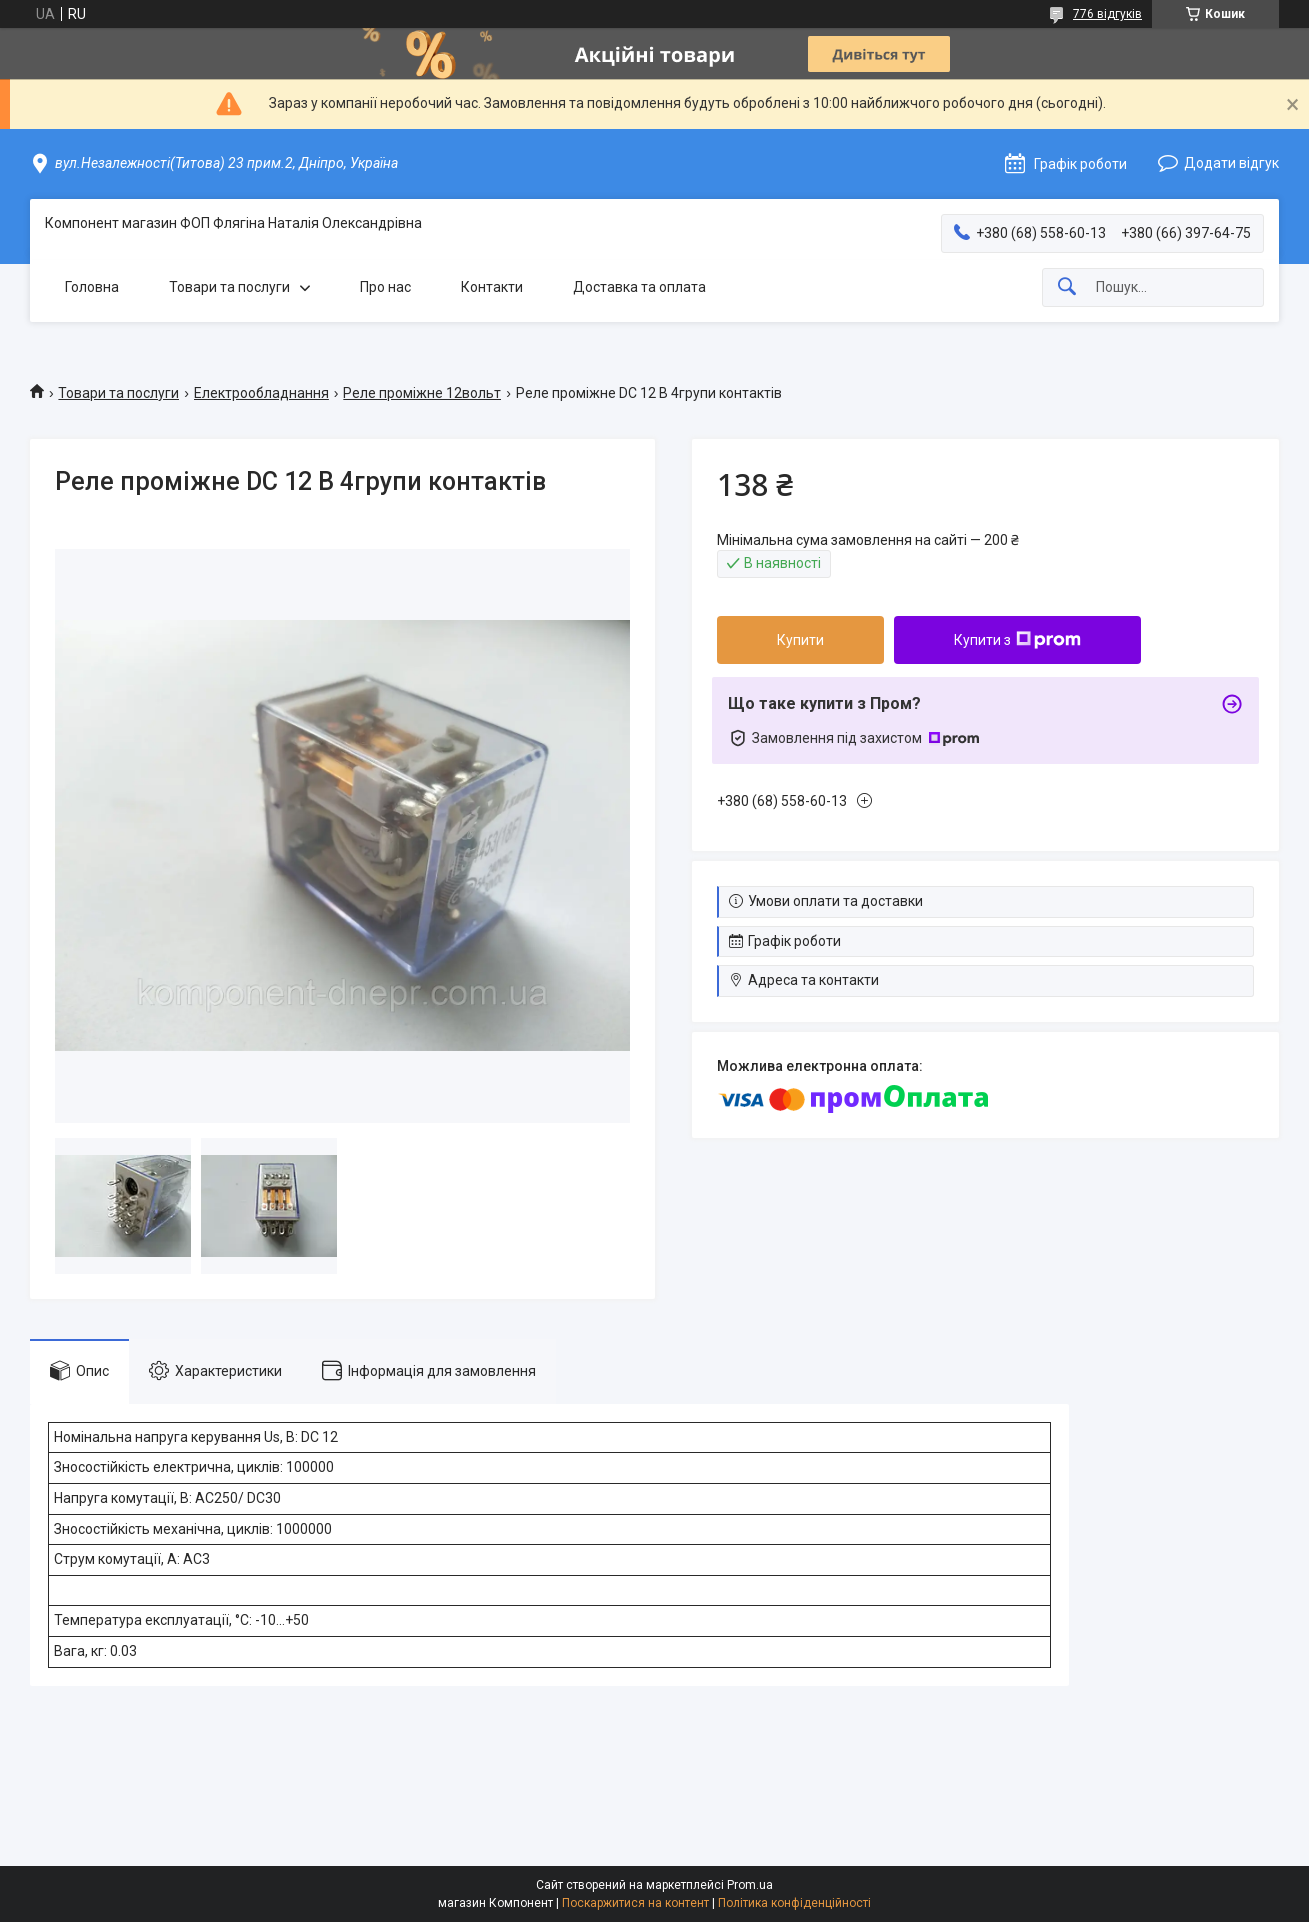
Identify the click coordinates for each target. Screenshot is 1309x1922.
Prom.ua (750, 1885)
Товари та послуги (229, 287)
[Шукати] (1067, 287)
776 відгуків (1107, 14)
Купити (800, 640)
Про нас (385, 287)
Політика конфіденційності (794, 1903)
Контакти (492, 287)
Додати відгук (1231, 163)
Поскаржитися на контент (635, 1903)
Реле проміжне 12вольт (422, 393)
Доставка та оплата (639, 287)
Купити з (1017, 640)
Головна (92, 287)
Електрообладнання (261, 393)
